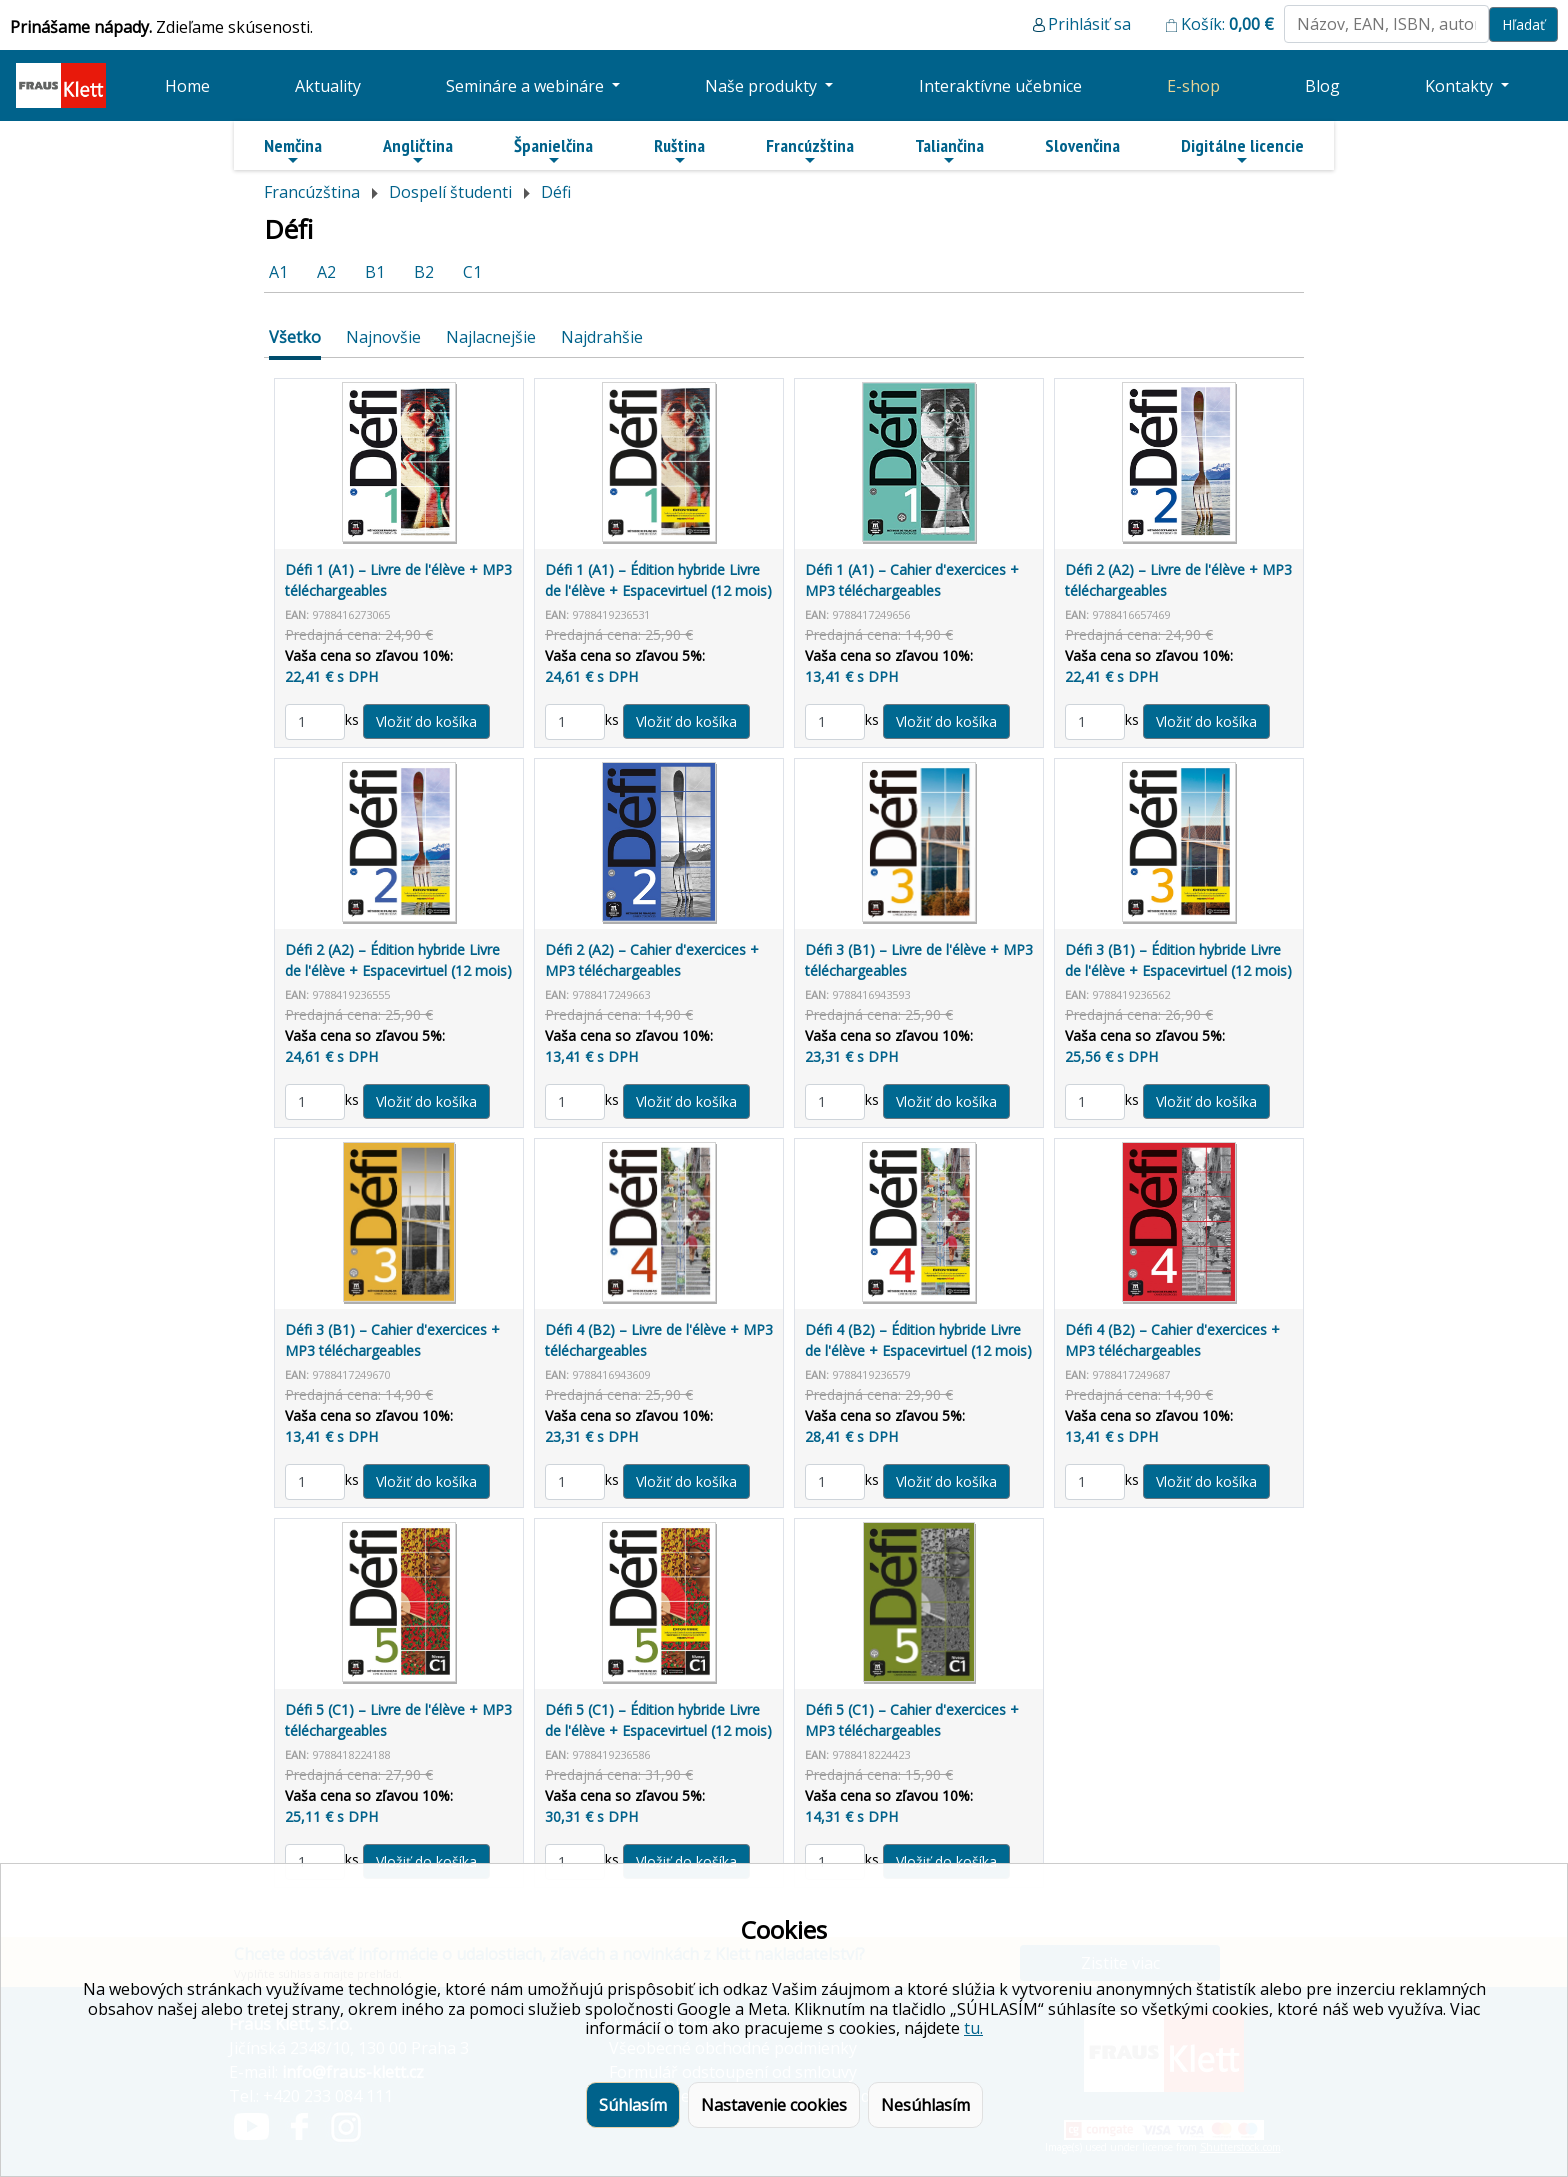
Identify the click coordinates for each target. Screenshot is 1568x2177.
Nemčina (293, 151)
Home (187, 86)
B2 (424, 272)
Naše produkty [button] (763, 86)
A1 (278, 272)
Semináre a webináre (527, 86)
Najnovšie (383, 337)
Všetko (295, 337)
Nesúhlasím (925, 2105)
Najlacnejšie (491, 337)
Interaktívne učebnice (1000, 86)
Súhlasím (633, 2105)
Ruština (679, 151)
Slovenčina (1082, 145)
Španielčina (553, 151)
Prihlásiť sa (1089, 24)
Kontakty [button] (1461, 86)
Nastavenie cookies (774, 2105)
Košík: (1227, 24)
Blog (1322, 86)
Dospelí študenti (450, 192)
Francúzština (810, 151)
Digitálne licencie (1242, 151)
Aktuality (328, 86)
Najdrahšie (602, 337)
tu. (973, 2028)
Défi (556, 192)
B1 (375, 272)
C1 (472, 272)
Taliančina (949, 151)
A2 (326, 272)
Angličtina (418, 151)
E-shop (1193, 86)
